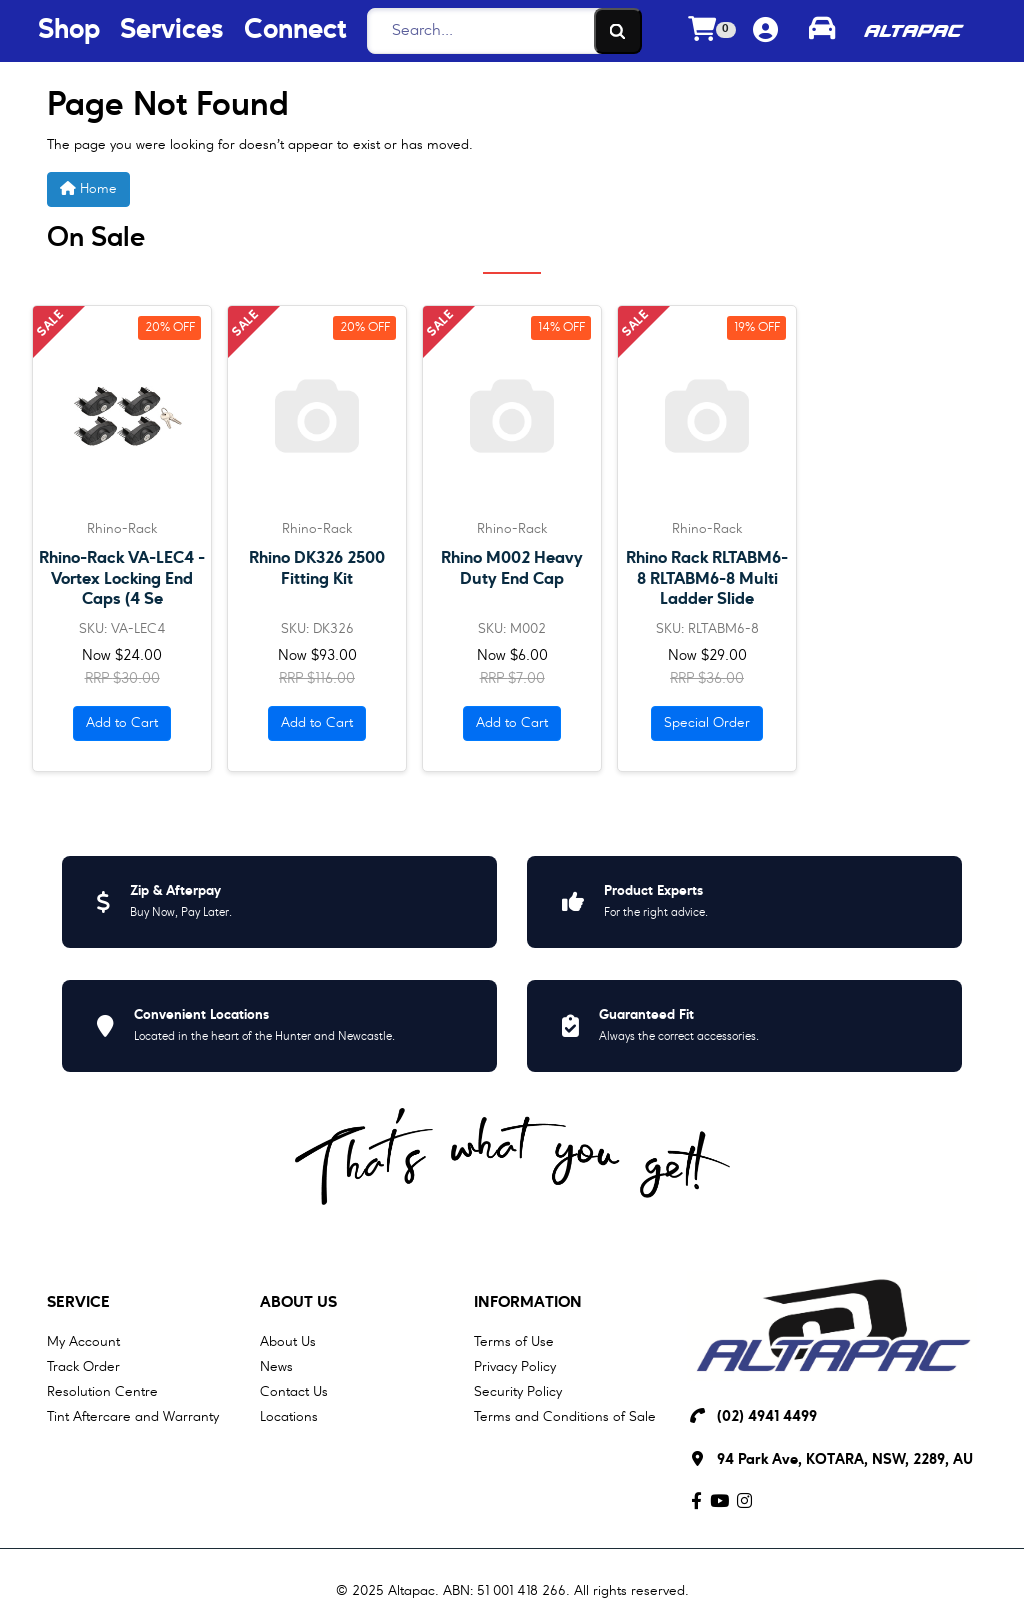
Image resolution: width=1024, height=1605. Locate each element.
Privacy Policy (515, 1367)
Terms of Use (514, 1342)
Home (88, 188)
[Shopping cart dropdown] (712, 31)
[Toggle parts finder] (822, 31)
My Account (83, 1342)
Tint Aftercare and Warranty (133, 1417)
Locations (289, 1417)
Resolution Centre (102, 1392)
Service (78, 1303)
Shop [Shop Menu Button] (69, 31)
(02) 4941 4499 (767, 1417)
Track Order (83, 1367)
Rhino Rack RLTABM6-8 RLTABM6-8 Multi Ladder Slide (707, 578)
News (276, 1367)
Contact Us (294, 1392)
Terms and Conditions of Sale (565, 1417)
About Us (298, 1303)
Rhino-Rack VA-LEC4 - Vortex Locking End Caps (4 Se (122, 578)
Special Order (707, 723)
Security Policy (518, 1392)
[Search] (499, 31)
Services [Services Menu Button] (172, 31)
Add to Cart (122, 723)
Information (528, 1303)
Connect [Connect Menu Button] (295, 31)
